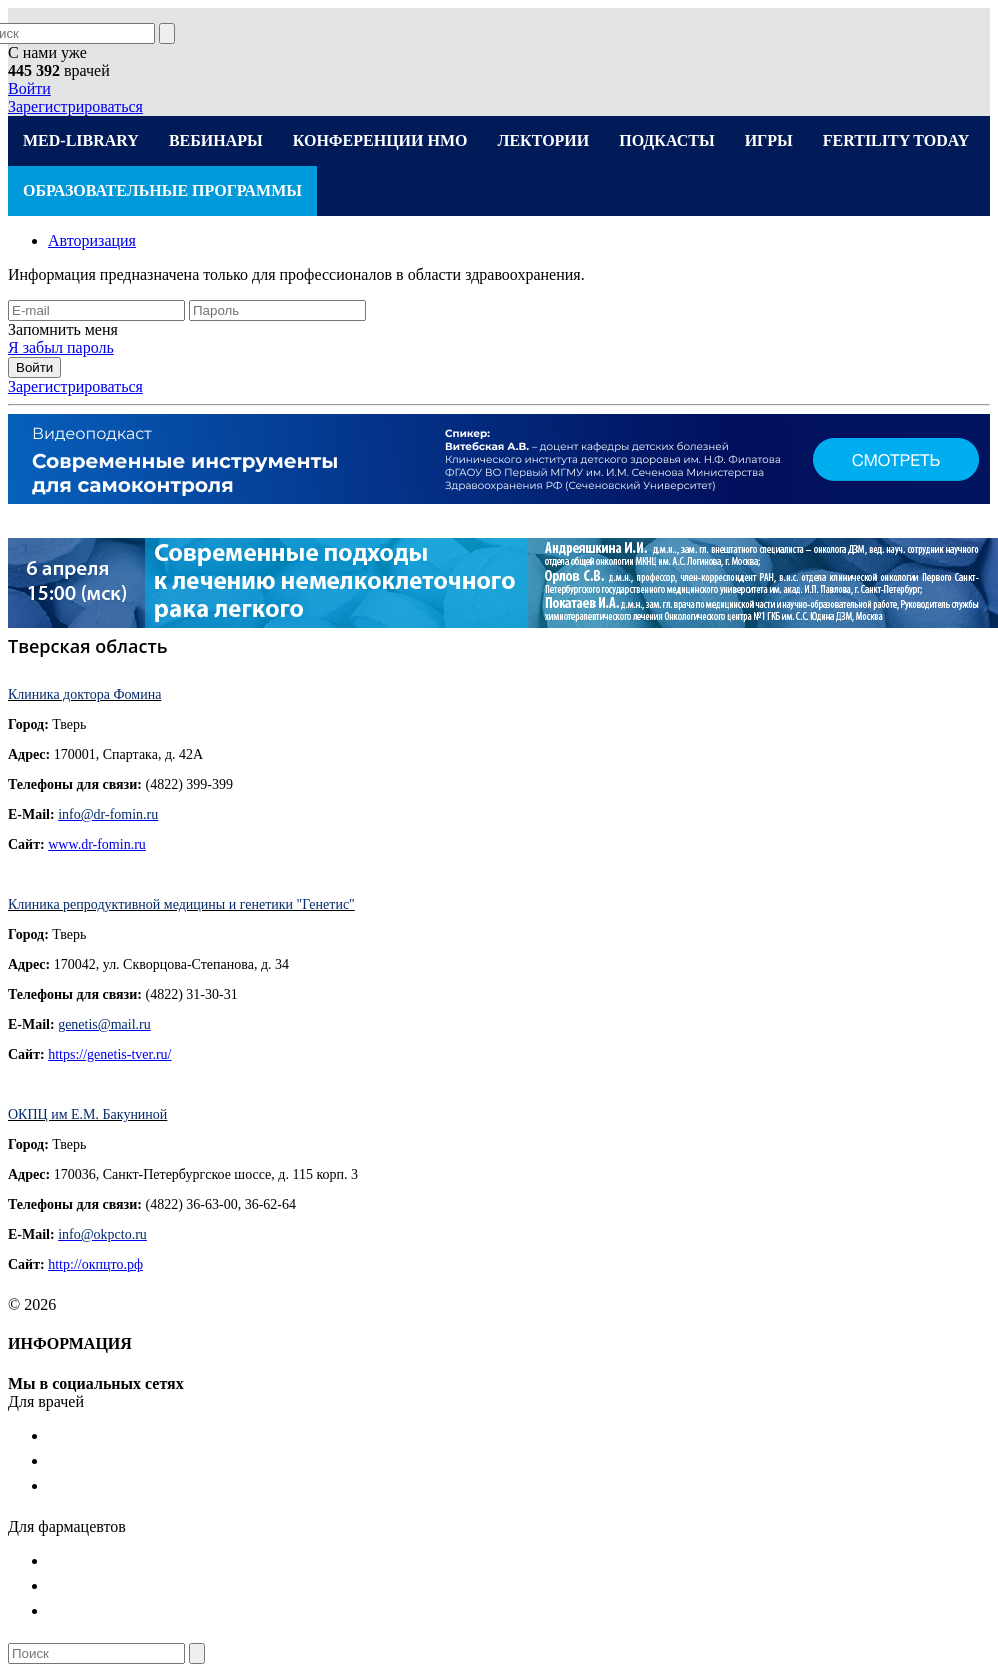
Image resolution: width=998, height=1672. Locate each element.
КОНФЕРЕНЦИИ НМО (380, 140)
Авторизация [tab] (92, 240)
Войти (29, 88)
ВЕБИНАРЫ (216, 140)
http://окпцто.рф (95, 1264)
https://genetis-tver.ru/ (109, 1054)
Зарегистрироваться (75, 106)
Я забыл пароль (61, 347)
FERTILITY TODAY (896, 140)
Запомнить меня (63, 329)
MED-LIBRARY (81, 140)
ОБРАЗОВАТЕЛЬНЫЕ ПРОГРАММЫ (162, 190)
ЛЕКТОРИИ (543, 140)
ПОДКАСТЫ (666, 140)
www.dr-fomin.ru (97, 844)
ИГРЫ (769, 140)
